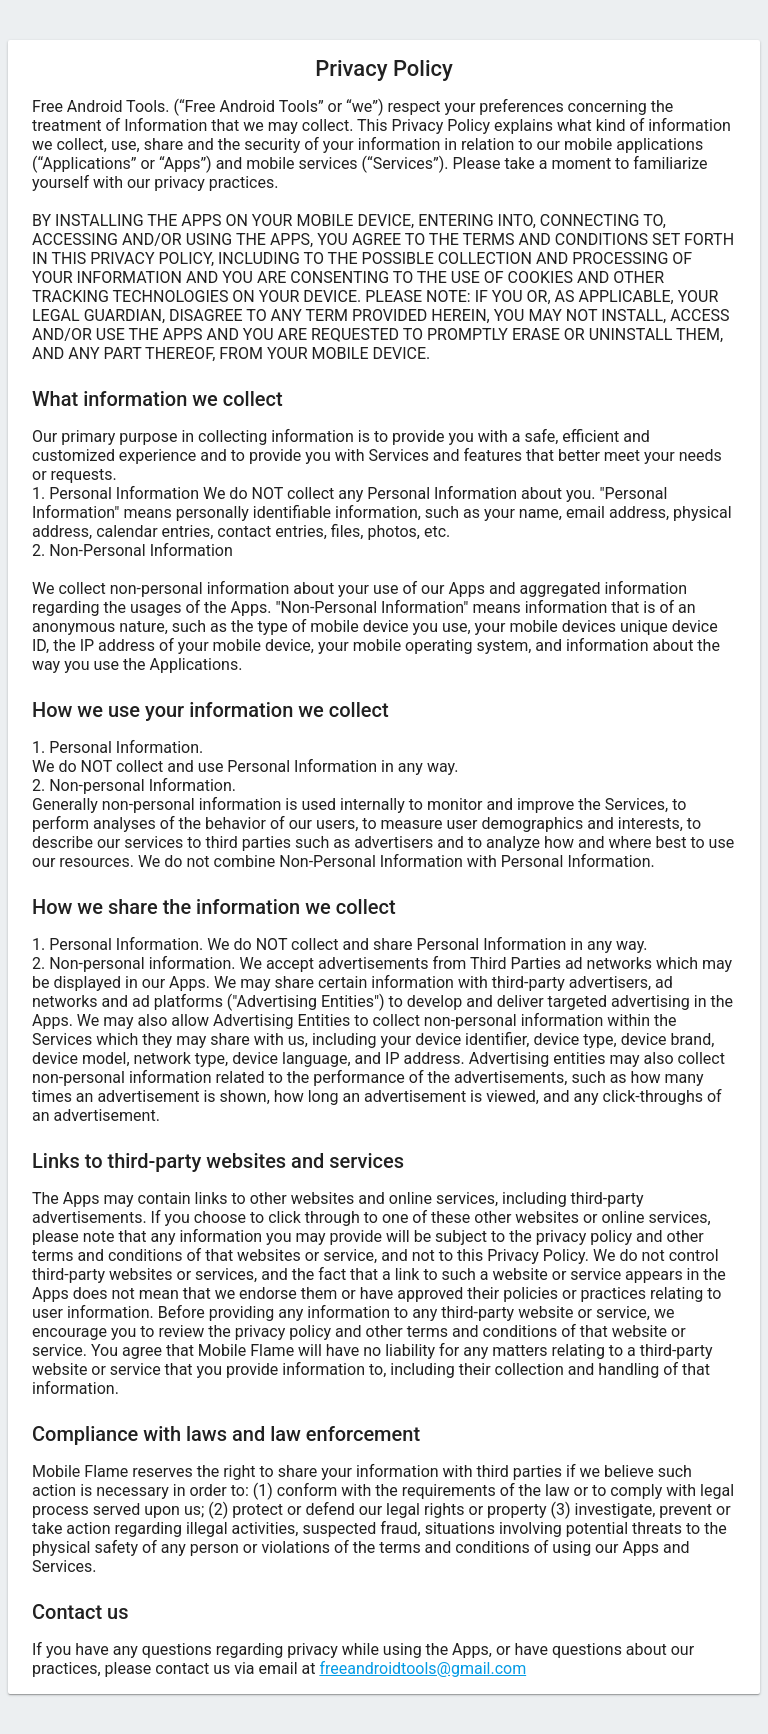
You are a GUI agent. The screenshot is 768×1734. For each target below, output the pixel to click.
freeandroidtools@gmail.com (422, 1668)
